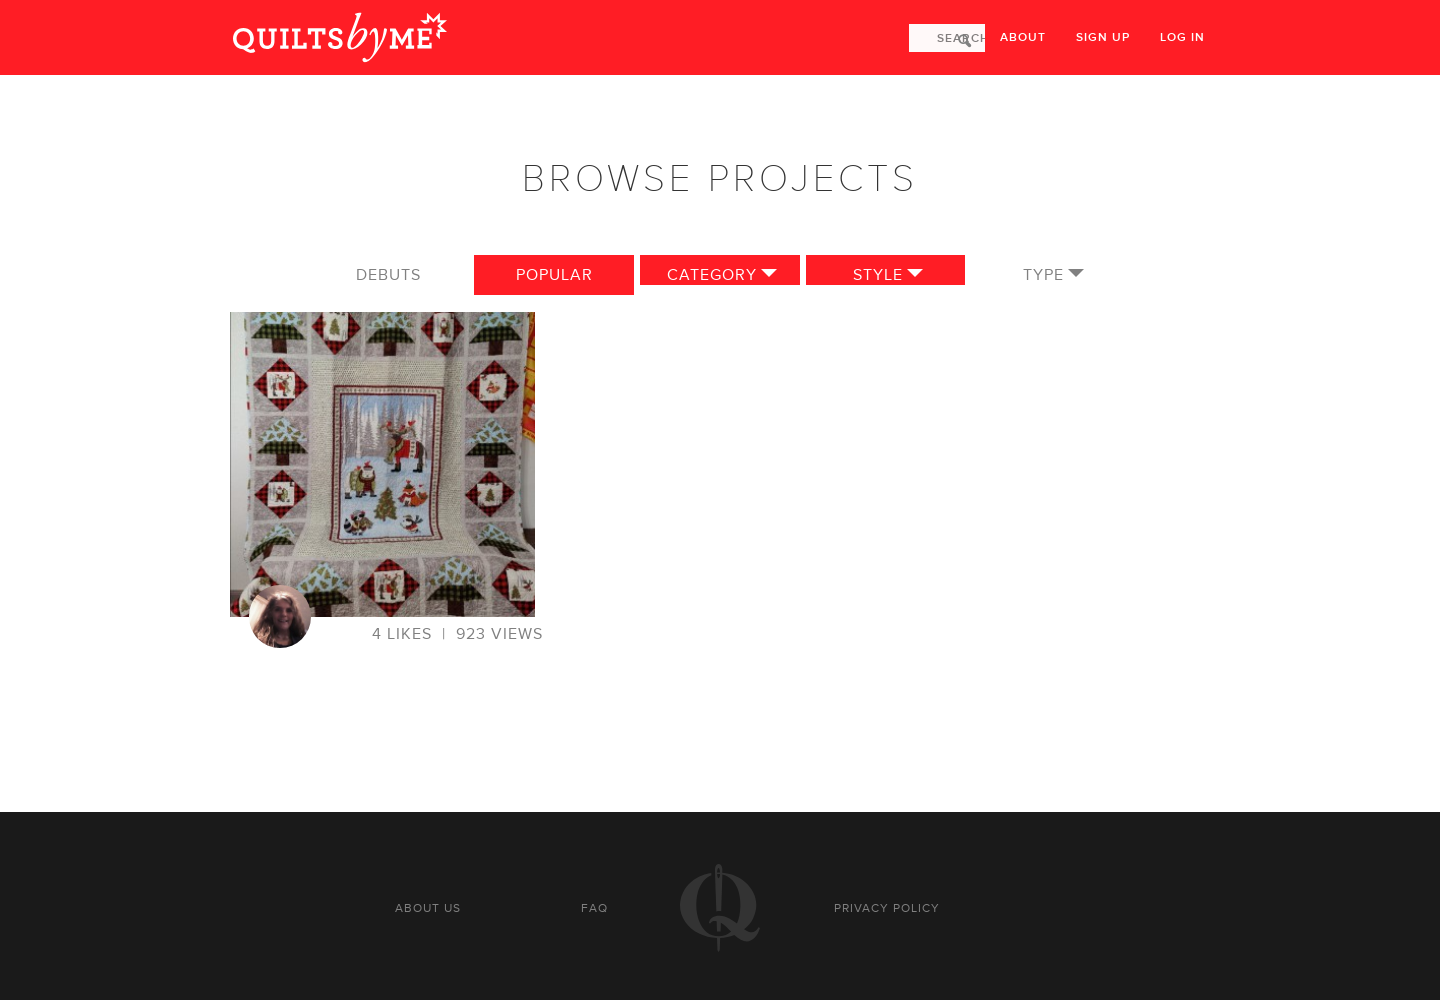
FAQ (594, 908)
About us (428, 908)
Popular (554, 275)
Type (1043, 275)
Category (712, 275)
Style (878, 275)
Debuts (388, 275)
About (1023, 37)
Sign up (1103, 37)
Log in (1182, 37)
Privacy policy (887, 908)
